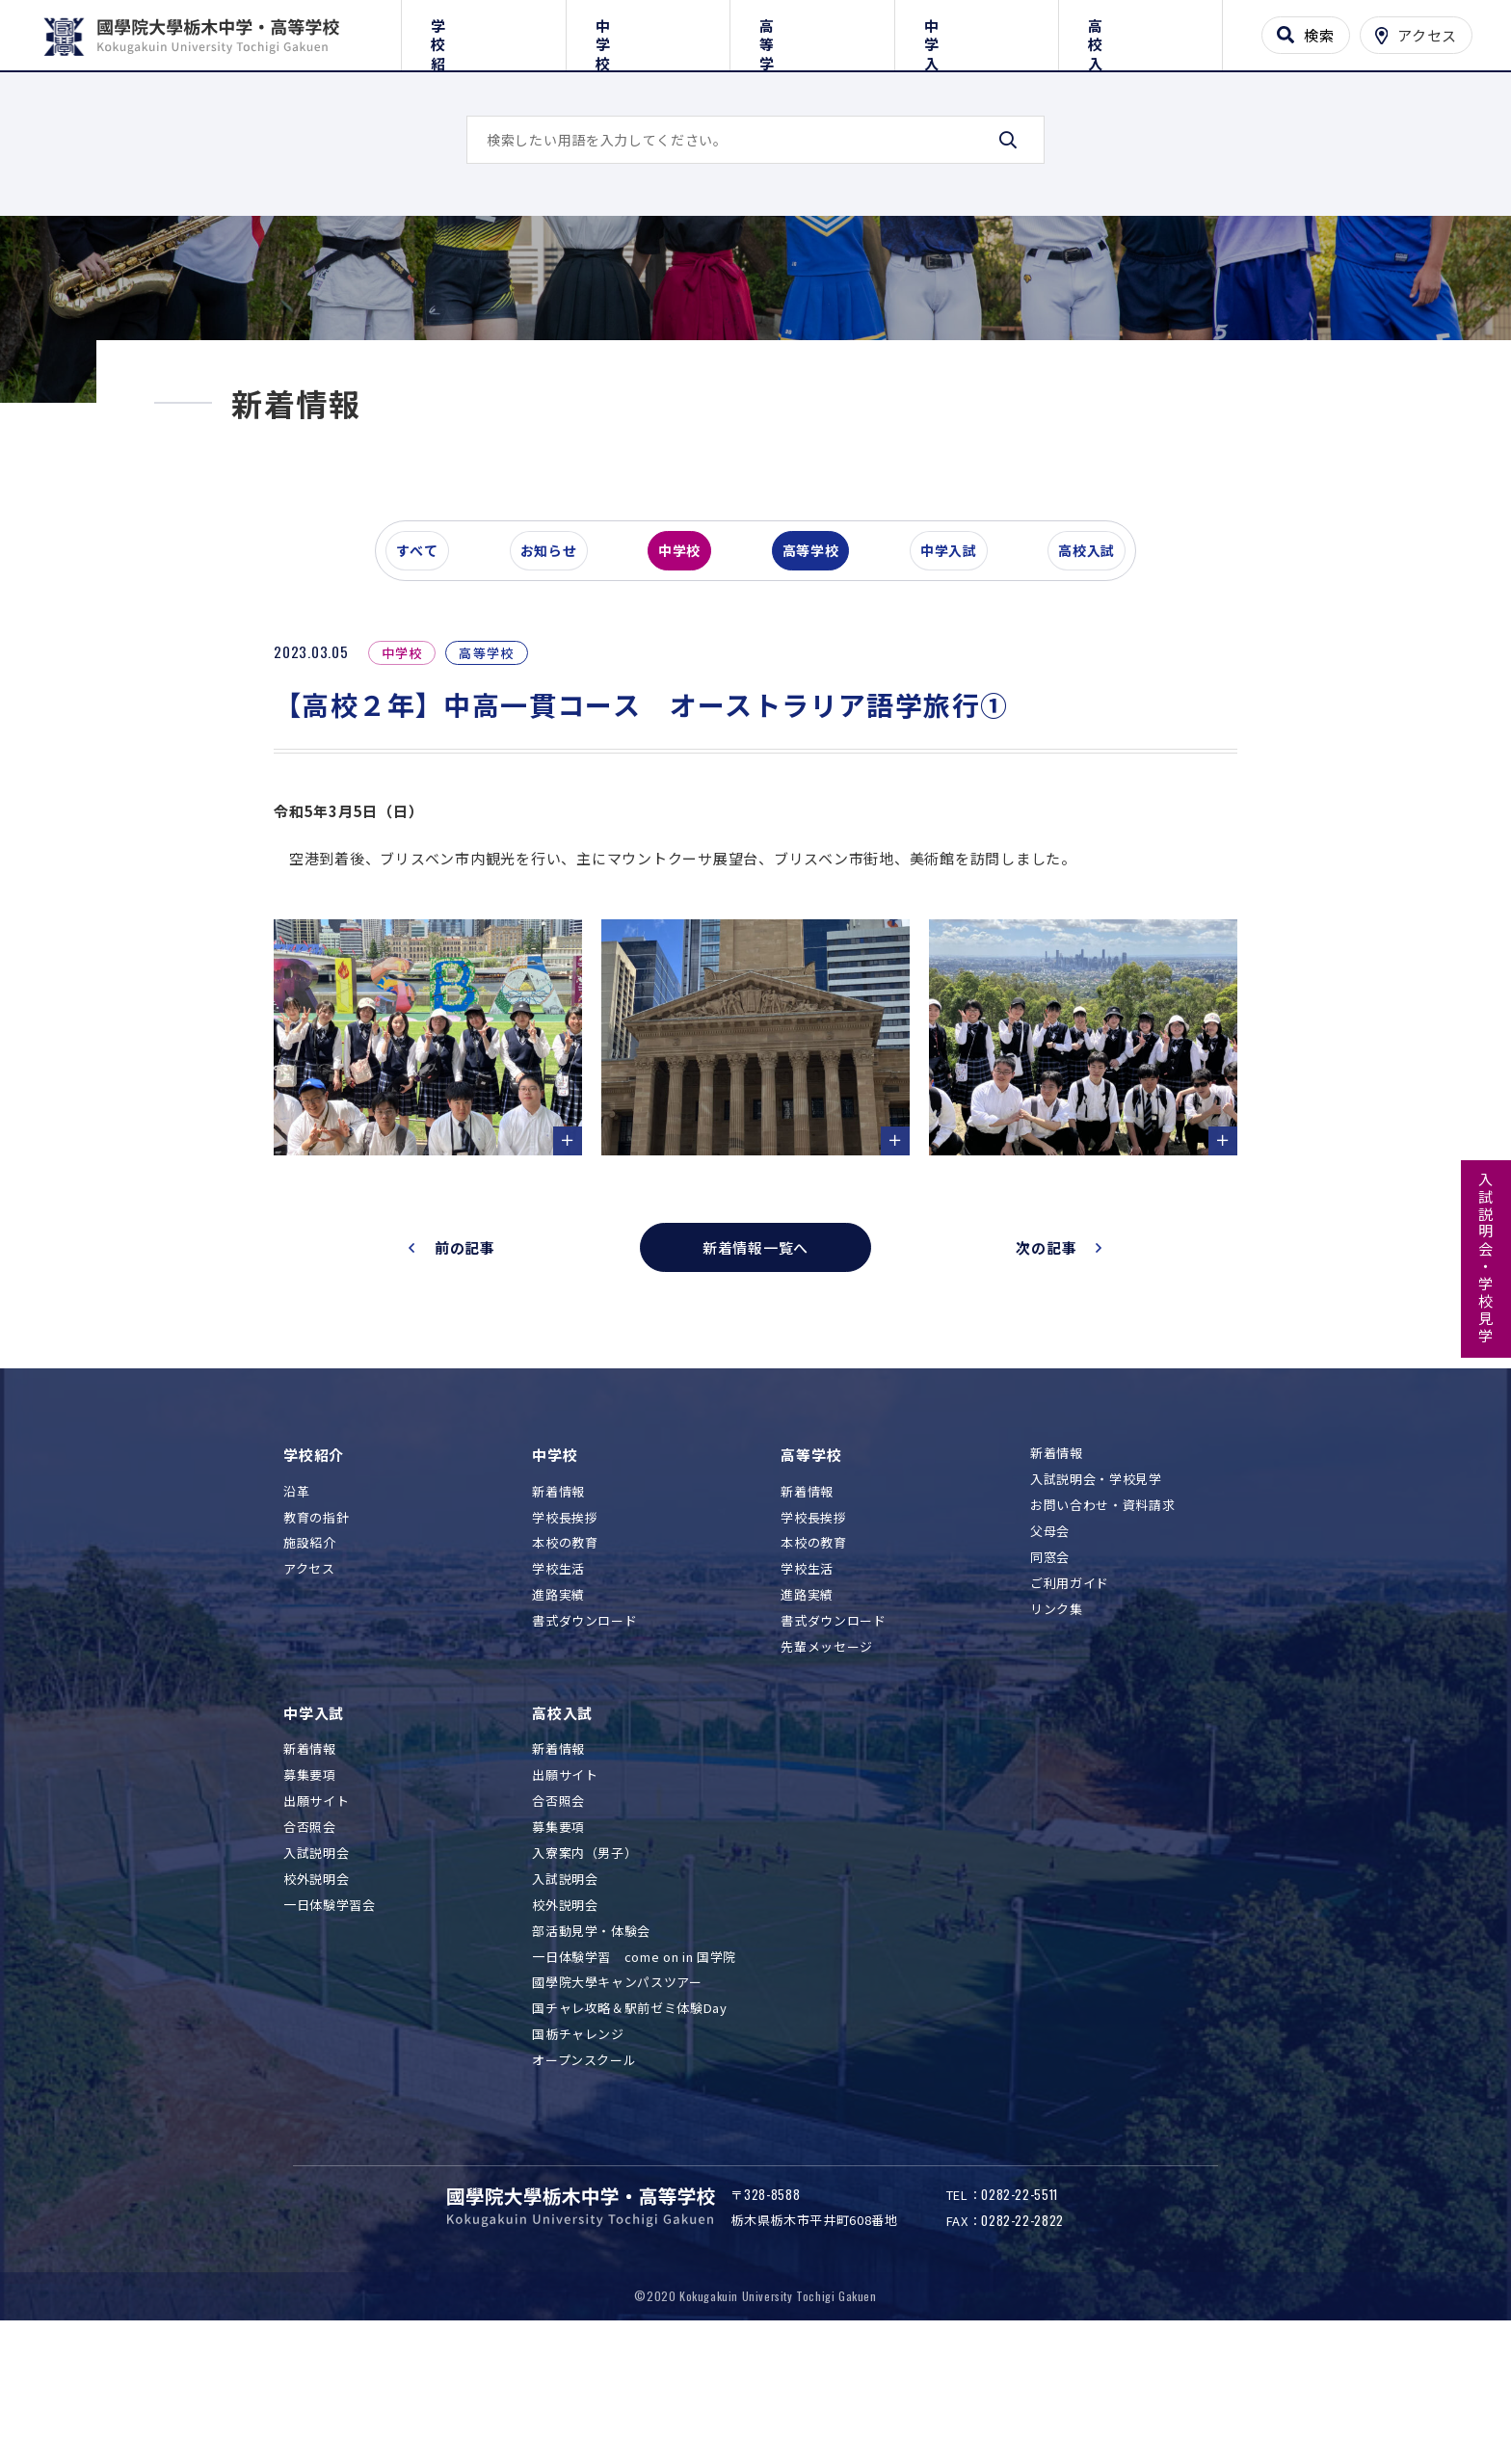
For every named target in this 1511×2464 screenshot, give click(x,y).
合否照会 (309, 1940)
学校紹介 (483, 31)
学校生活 (558, 1682)
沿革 (296, 1604)
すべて (427, 668)
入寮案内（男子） (584, 1965)
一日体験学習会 (329, 2017)
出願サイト (316, 1914)
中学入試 (976, 31)
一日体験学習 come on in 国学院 (634, 2069)
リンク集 (1056, 1721)
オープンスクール (584, 2173)
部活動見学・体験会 (591, 2043)
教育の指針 (316, 1630)
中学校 (648, 31)
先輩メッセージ (827, 1759)
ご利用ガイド (1069, 1695)
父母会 (1050, 1643)
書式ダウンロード (584, 1734)
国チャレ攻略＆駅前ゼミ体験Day (629, 2121)
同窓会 (1050, 1669)
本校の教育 (564, 1656)
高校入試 (1140, 31)
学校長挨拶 (564, 1630)
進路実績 (558, 1708)
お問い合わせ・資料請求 (1102, 1617)
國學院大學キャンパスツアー (617, 2095)
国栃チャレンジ (578, 2147)
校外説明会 (316, 1991)
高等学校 (812, 31)
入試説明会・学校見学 (1486, 1258)
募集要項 (309, 1888)
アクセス (309, 1682)
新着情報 (558, 1604)
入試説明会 (316, 1965)
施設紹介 (309, 1656)
